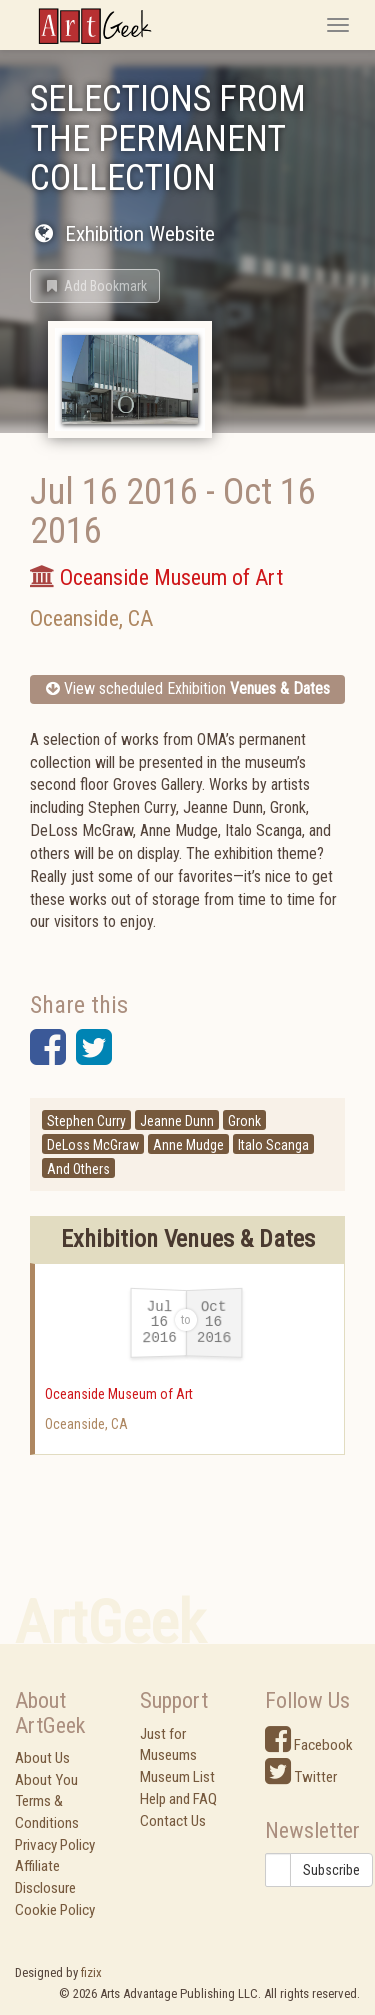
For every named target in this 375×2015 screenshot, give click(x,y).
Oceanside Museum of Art (119, 1394)
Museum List (177, 1777)
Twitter (301, 1777)
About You (46, 1780)
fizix (91, 1972)
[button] (95, 286)
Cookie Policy (55, 1910)
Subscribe (331, 1870)
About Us (42, 1758)
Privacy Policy (55, 1845)
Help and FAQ (178, 1799)
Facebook (309, 1745)
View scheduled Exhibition (188, 688)
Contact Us (173, 1821)
